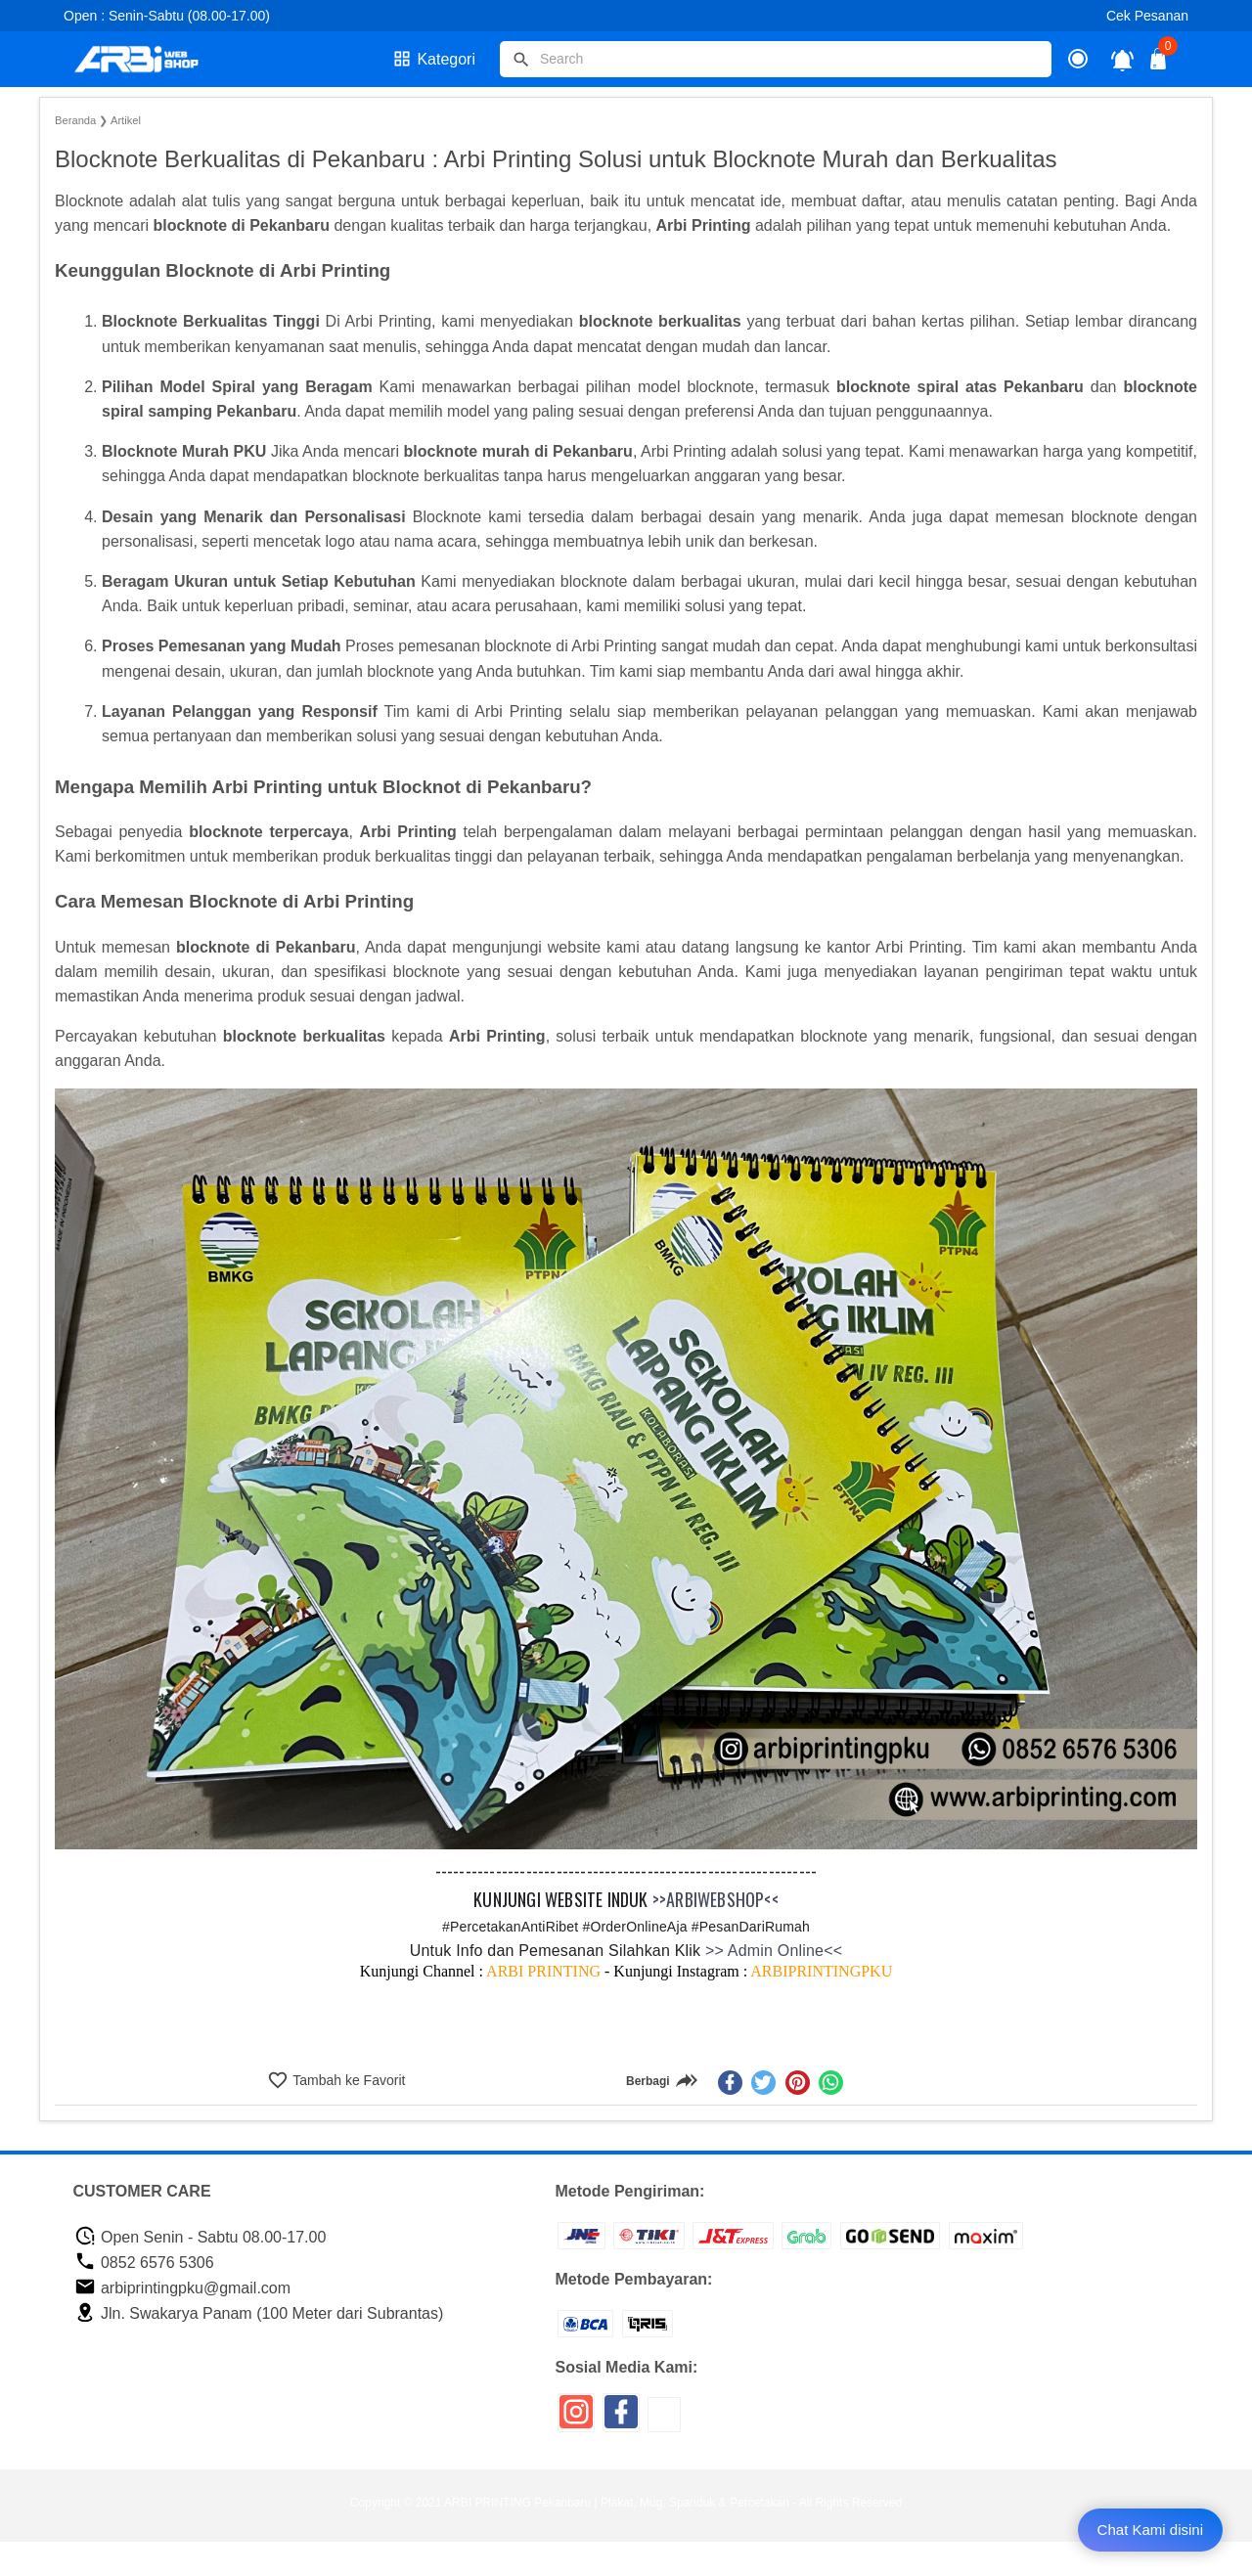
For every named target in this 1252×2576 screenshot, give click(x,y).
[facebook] (730, 2082)
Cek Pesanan (1147, 15)
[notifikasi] (1122, 59)
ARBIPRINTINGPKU (821, 1971)
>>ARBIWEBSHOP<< (715, 1899)
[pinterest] (797, 2082)
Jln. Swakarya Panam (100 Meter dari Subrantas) (259, 2313)
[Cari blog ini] (776, 59)
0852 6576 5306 (144, 2262)
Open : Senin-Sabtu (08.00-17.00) (167, 15)
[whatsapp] (831, 2082)
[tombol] (521, 59)
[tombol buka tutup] (1159, 64)
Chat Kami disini (1150, 2529)
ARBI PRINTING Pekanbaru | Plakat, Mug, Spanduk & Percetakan (616, 2502)
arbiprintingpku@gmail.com (182, 2288)
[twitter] (763, 2082)
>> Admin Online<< (771, 1950)
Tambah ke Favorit (348, 2080)
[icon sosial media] (576, 2419)
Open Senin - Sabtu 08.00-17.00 (200, 2237)
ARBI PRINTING (543, 1971)
